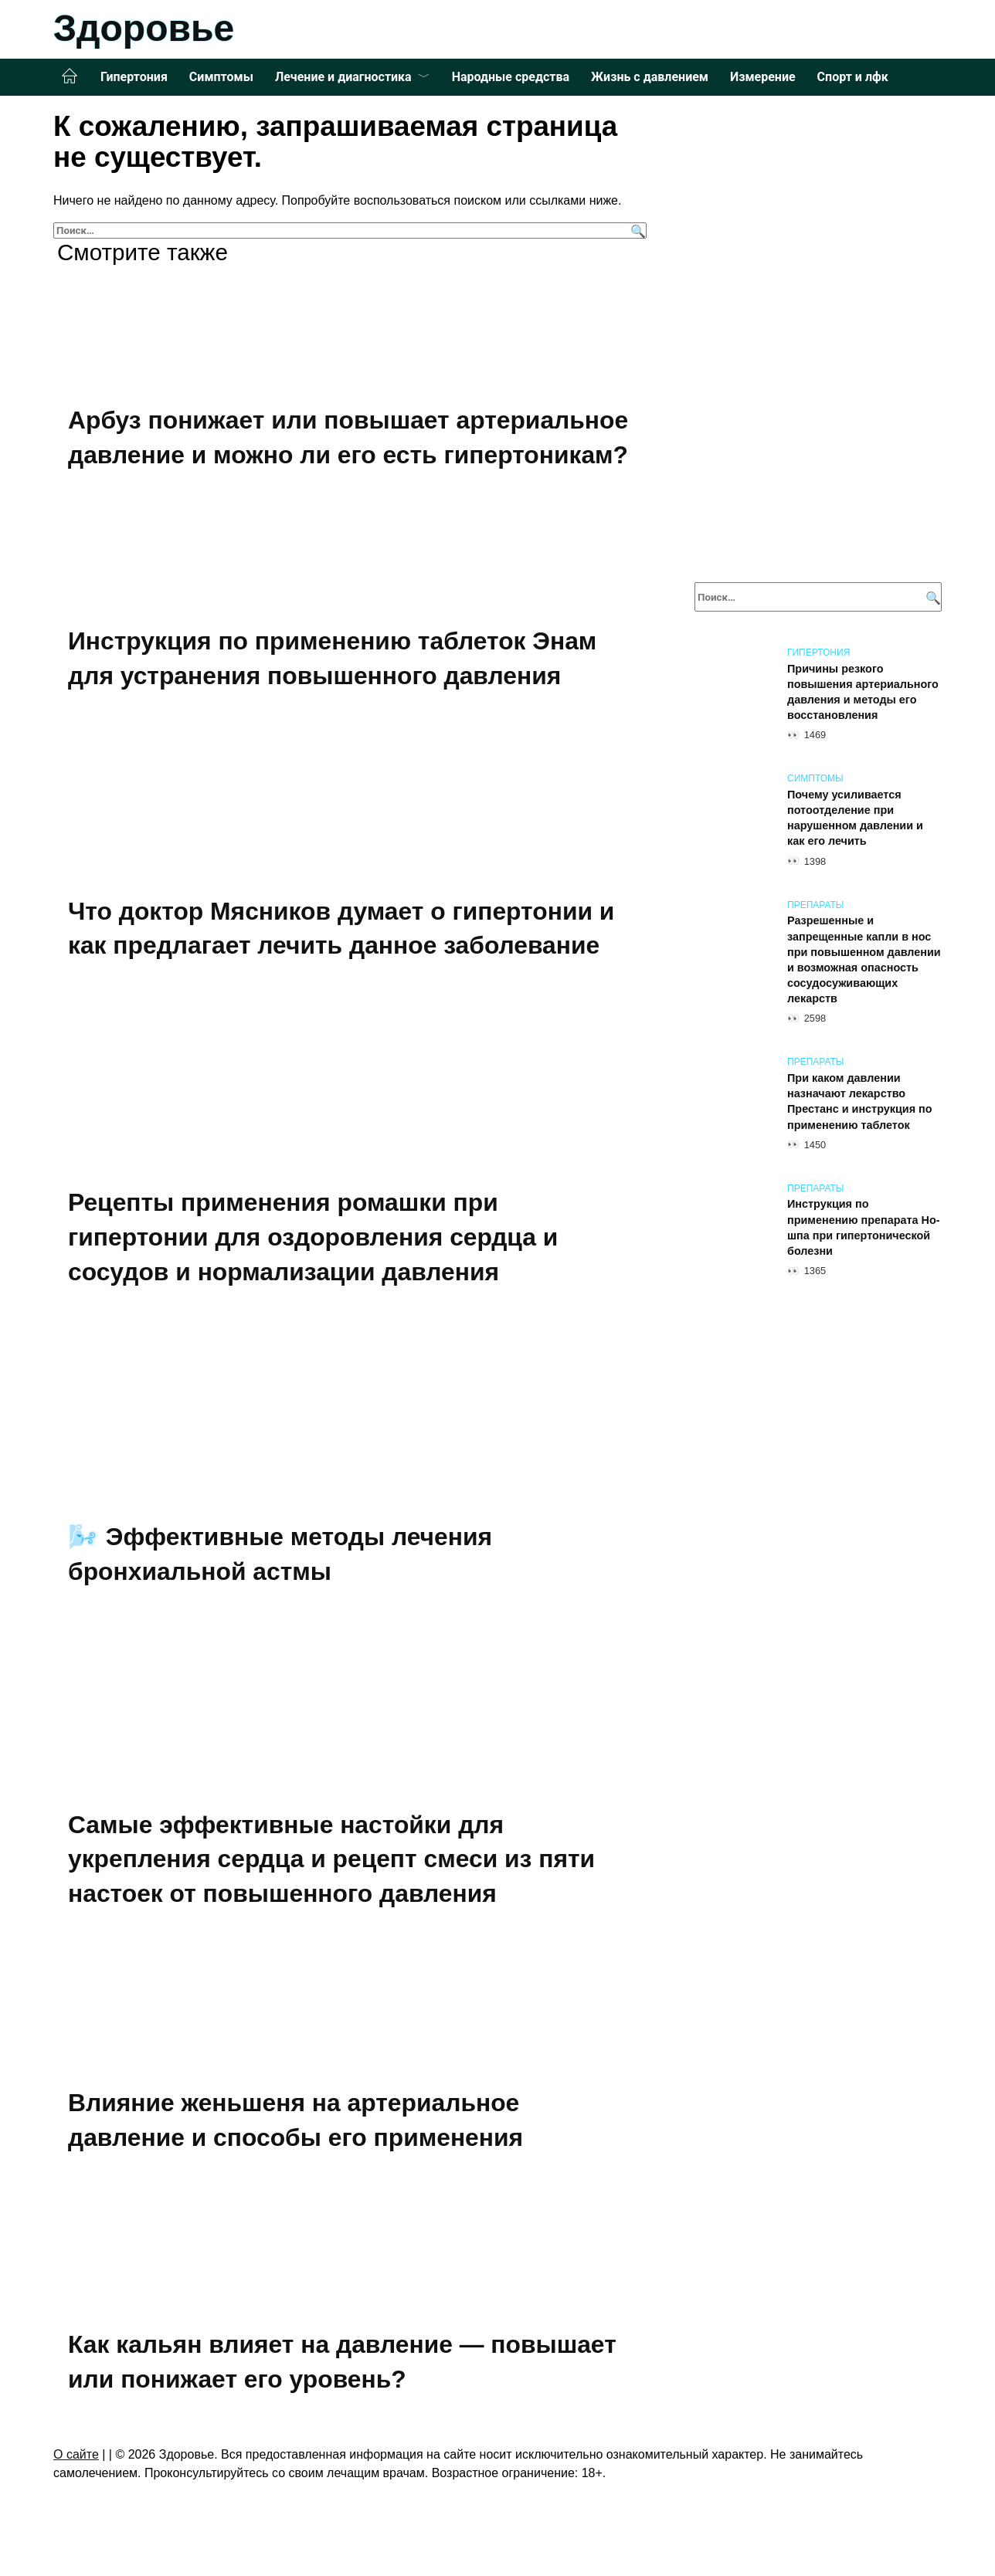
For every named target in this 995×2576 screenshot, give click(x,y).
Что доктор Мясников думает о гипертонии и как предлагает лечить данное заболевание (343, 928)
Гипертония (134, 76)
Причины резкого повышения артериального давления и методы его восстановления (863, 692)
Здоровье (143, 28)
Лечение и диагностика (343, 76)
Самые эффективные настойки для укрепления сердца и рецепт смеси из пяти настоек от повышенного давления (333, 1859)
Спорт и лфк (852, 76)
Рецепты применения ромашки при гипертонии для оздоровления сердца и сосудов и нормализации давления (314, 1237)
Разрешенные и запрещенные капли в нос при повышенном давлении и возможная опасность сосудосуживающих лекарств (864, 960)
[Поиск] (636, 230)
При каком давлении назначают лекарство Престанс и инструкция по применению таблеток (859, 1101)
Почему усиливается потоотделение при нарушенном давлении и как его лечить (855, 817)
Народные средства (510, 76)
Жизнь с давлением (649, 76)
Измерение (763, 76)
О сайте (76, 2454)
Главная (69, 76)
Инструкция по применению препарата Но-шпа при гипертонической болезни (863, 1227)
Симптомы (221, 76)
